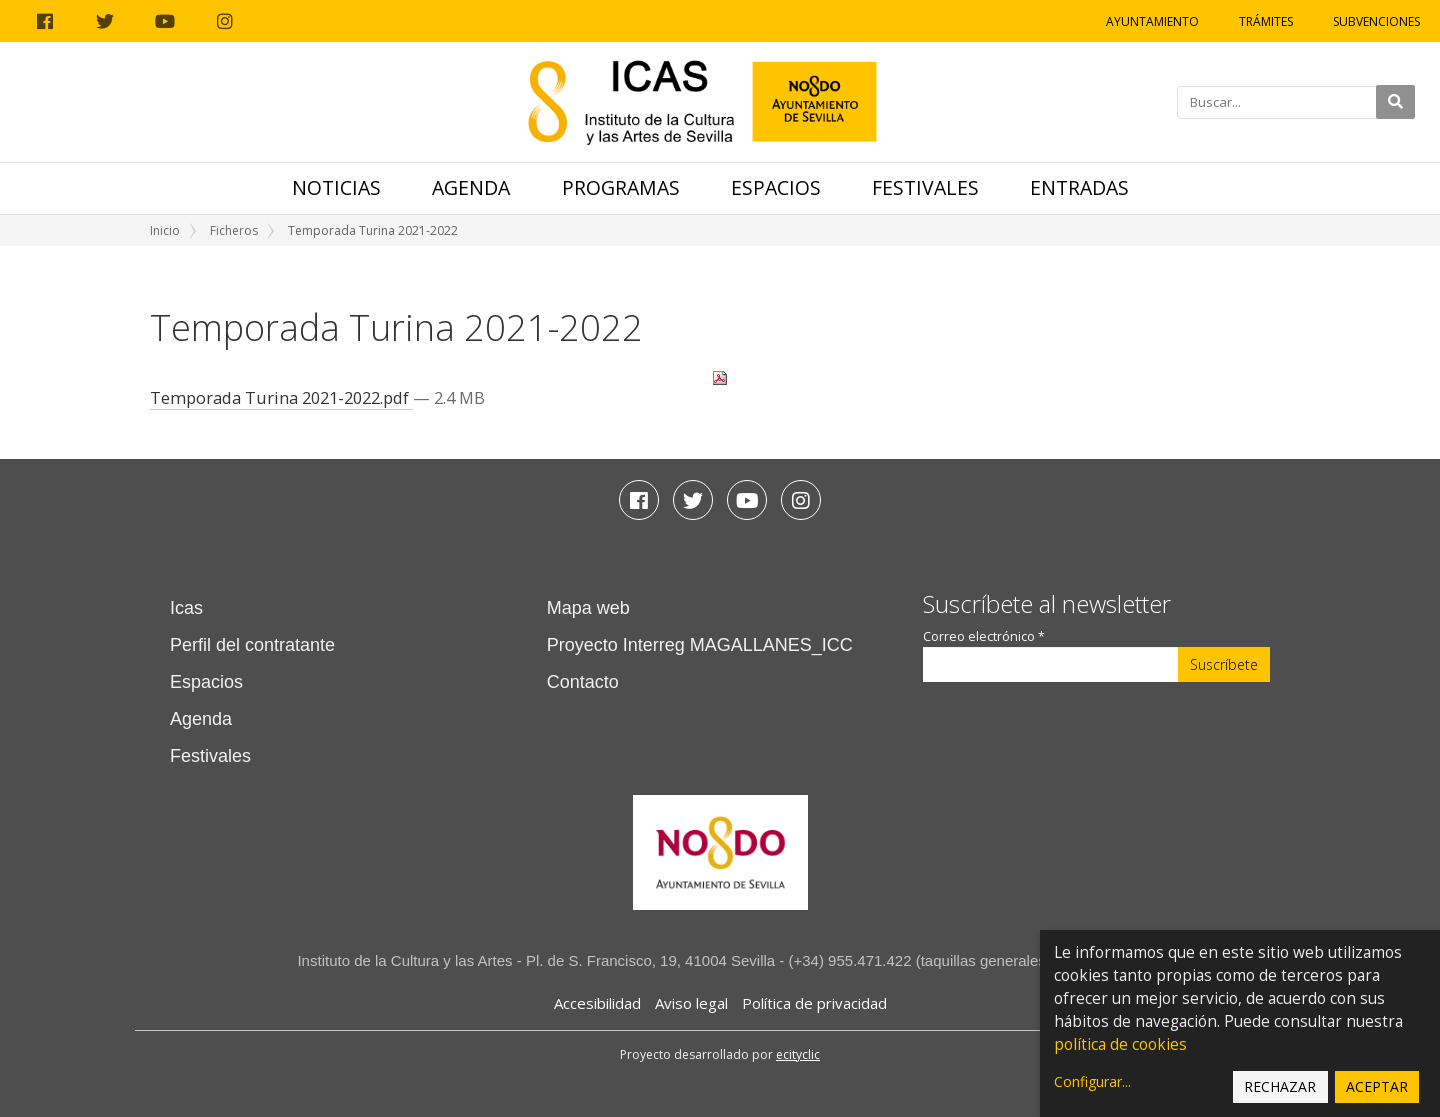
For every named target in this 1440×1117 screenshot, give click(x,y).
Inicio (165, 230)
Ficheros (234, 230)
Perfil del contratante (252, 645)
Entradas (1079, 187)
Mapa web (588, 608)
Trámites (1266, 21)
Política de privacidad (814, 1003)
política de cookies (1120, 1044)
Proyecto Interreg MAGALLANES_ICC (700, 645)
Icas (186, 608)
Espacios (776, 187)
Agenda (471, 187)
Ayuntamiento (1152, 21)
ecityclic (798, 1054)
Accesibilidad (597, 1003)
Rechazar (1280, 1086)
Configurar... (1092, 1081)
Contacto (583, 682)
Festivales (925, 187)
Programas (621, 187)
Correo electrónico (984, 636)
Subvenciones (1376, 21)
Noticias (336, 187)
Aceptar (1377, 1086)
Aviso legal (691, 1003)
